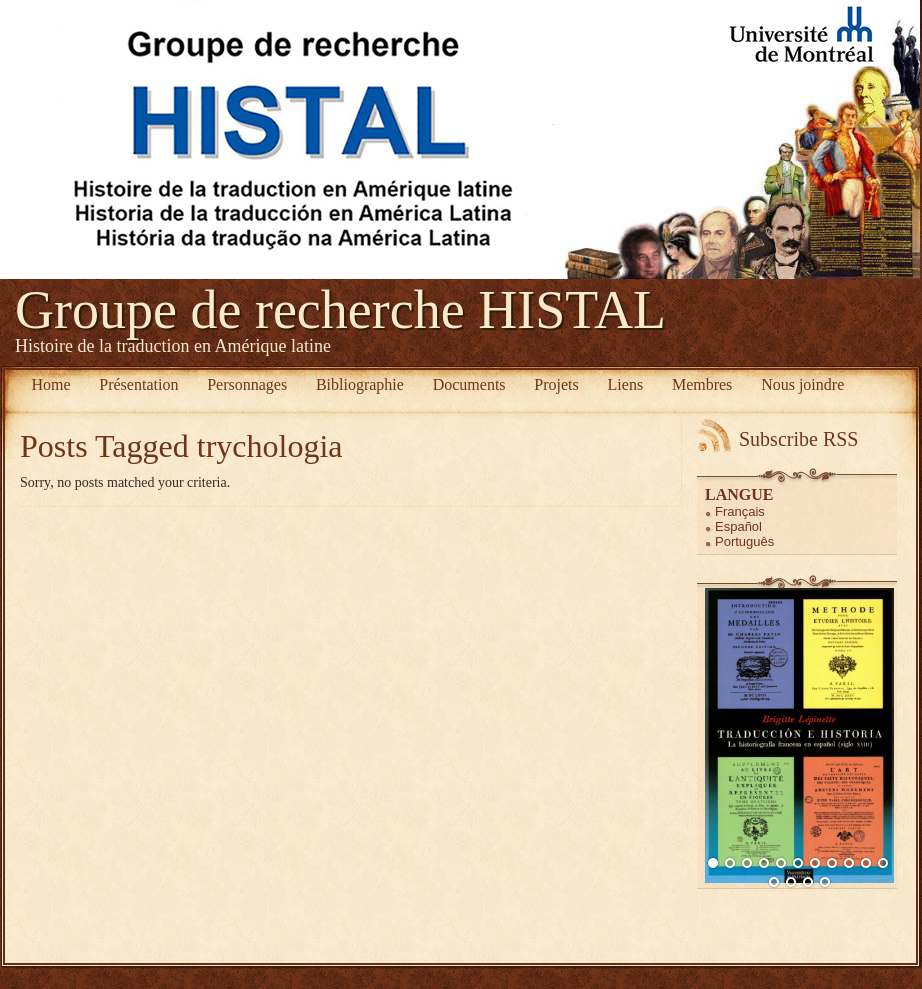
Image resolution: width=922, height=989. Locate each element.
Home (50, 384)
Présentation (138, 384)
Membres (702, 384)
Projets (556, 384)
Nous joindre (802, 384)
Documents (469, 384)
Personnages (247, 384)
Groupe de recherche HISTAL (340, 310)
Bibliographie (360, 384)
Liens (626, 384)
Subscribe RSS (798, 439)
